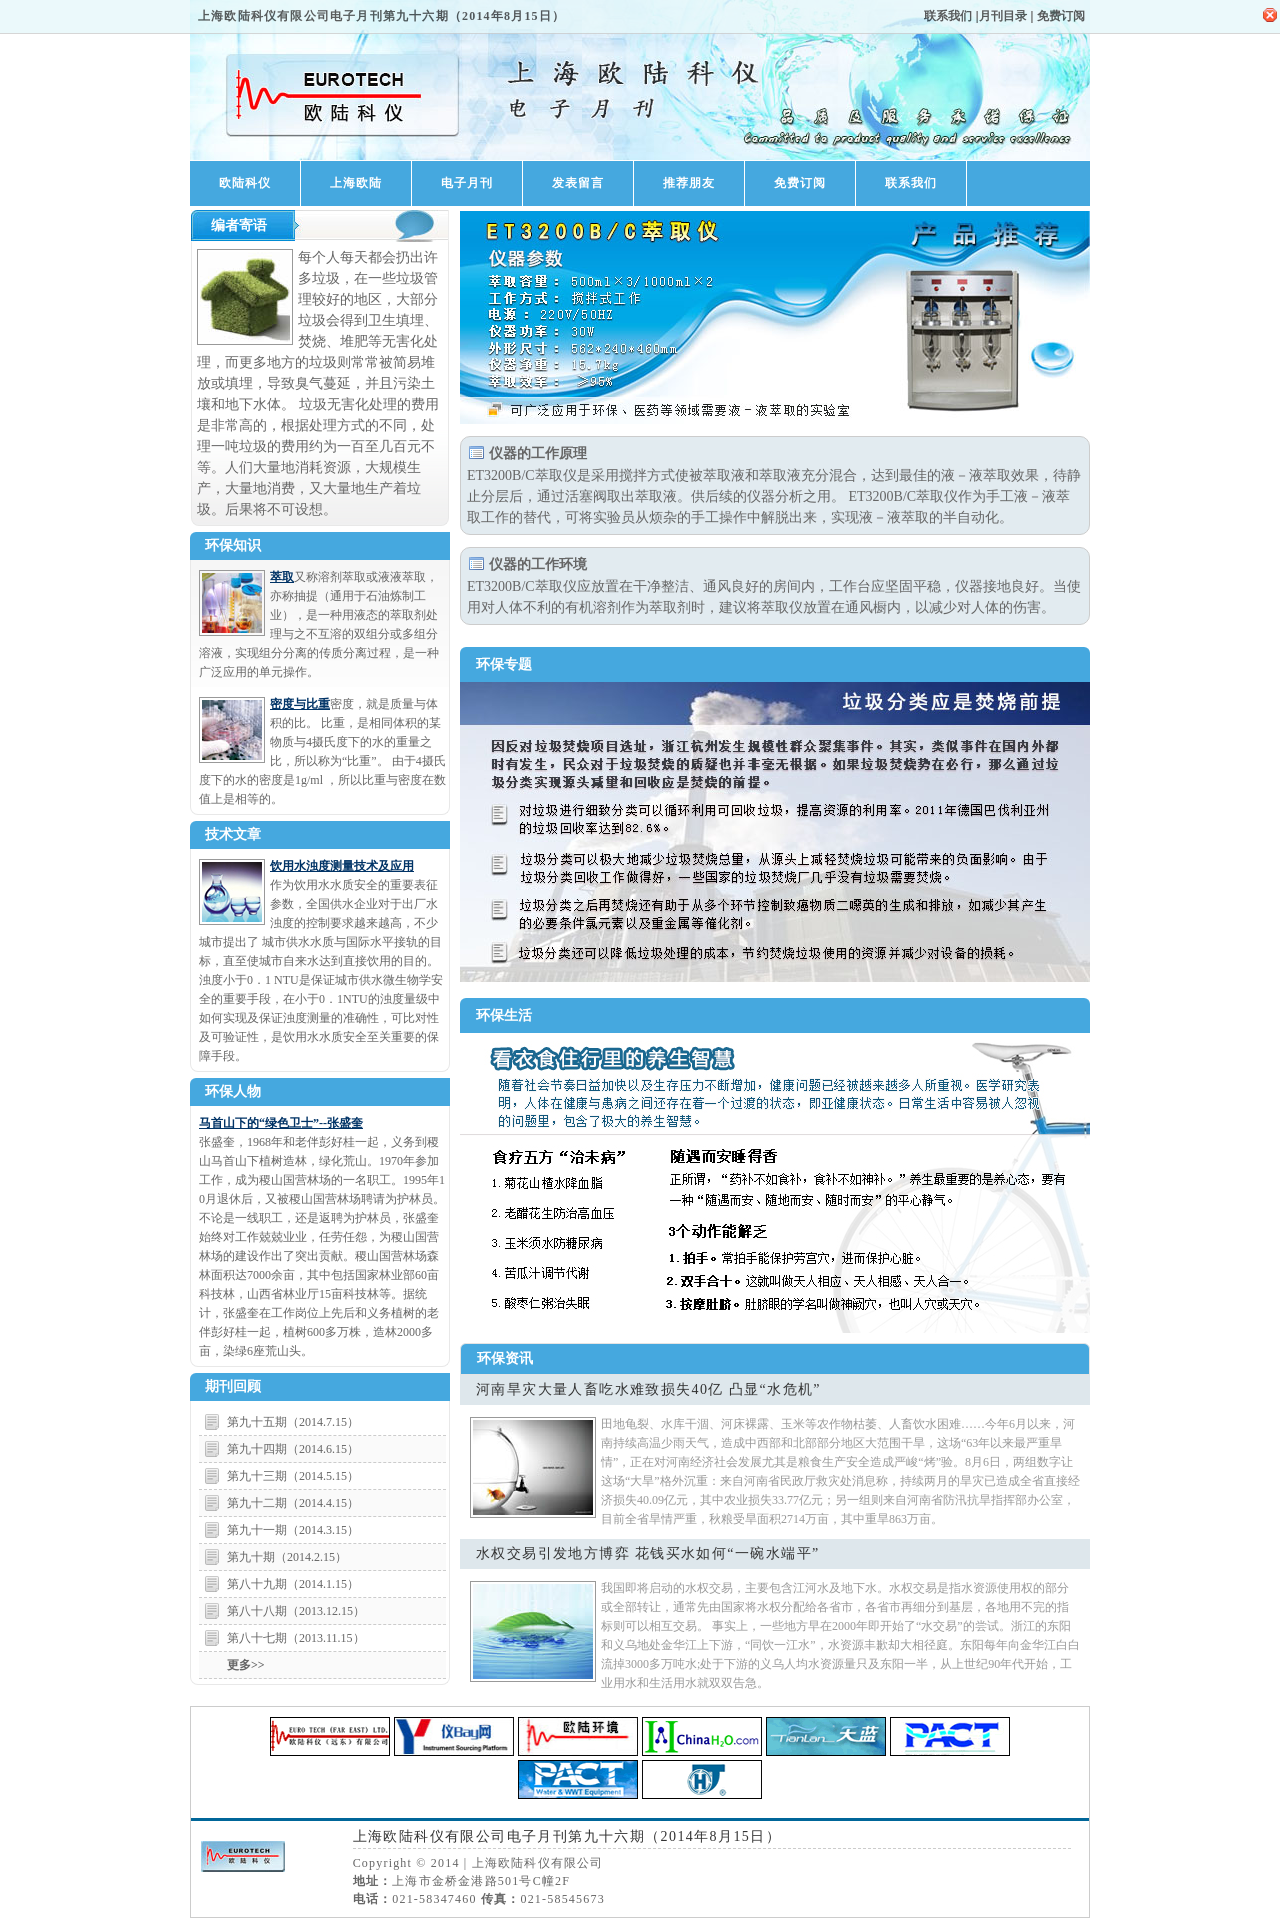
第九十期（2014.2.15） (287, 1557)
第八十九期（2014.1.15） (293, 1584)
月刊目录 (1003, 16)
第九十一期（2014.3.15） (293, 1530)
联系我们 (948, 16)
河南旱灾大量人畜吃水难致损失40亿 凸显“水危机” (648, 1389)
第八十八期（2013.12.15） (296, 1611)
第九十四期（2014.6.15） (293, 1449)
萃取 (282, 577)
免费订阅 (1061, 16)
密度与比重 (300, 704)
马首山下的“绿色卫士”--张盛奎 (281, 1123)
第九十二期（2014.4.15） (293, 1503)
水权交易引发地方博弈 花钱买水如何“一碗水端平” (648, 1553)
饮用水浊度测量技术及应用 (342, 866)
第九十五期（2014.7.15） (293, 1422)
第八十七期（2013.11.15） (296, 1638)
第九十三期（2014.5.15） (293, 1476)
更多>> (246, 1665)
